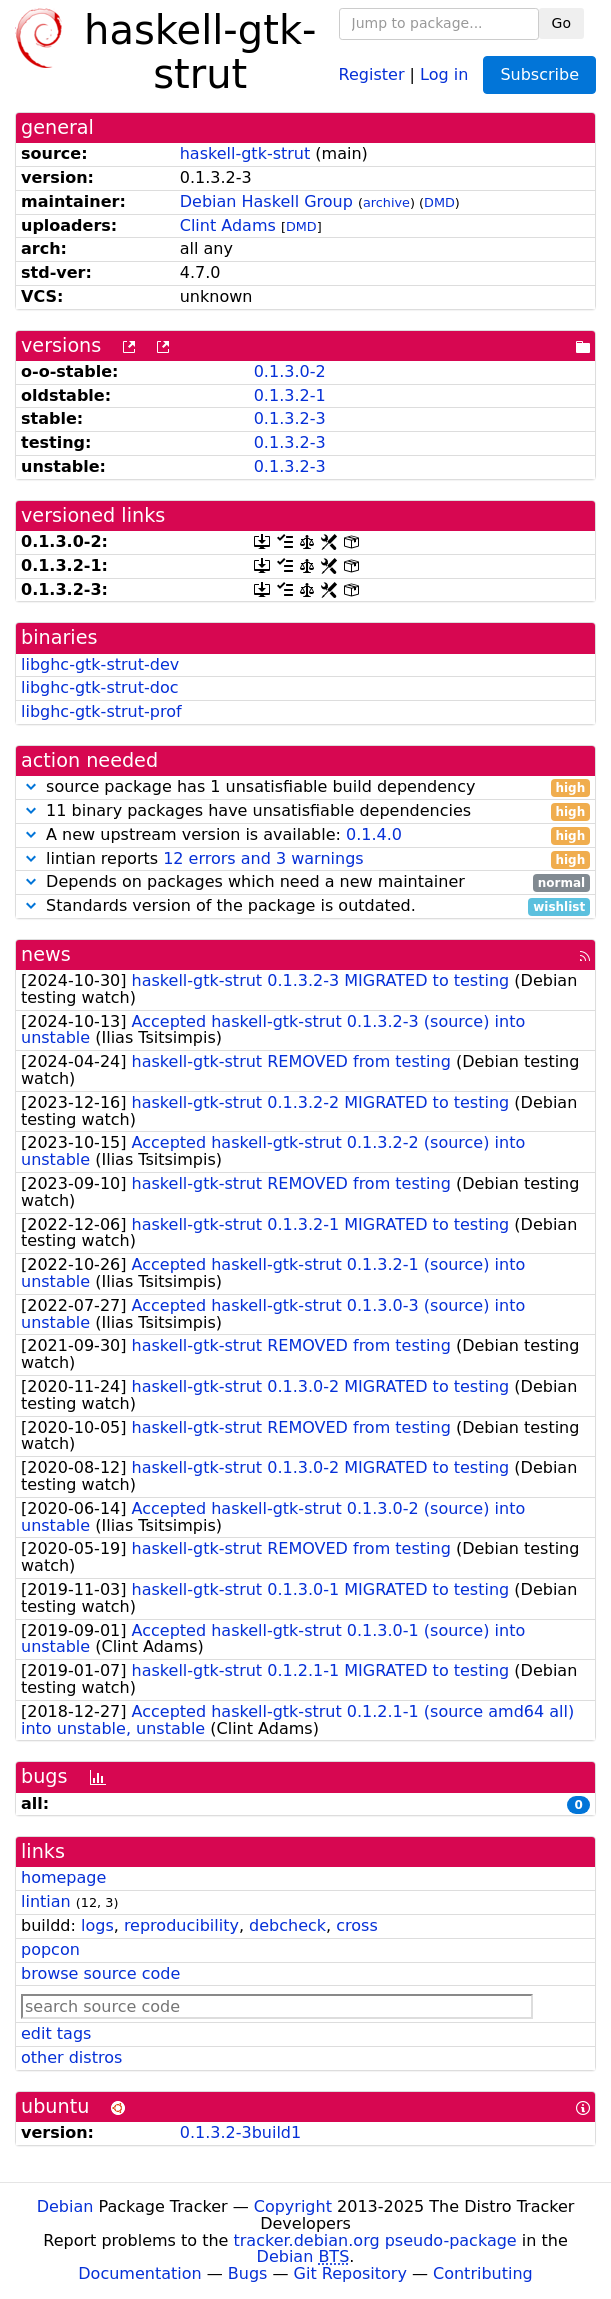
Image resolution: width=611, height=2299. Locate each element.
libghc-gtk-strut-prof (101, 711)
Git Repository (350, 2273)
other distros (71, 2057)
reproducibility (181, 1925)
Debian (65, 2206)
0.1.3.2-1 (290, 395)
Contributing (483, 2273)
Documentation (139, 2273)
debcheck (287, 1925)
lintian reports (305, 859)
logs (97, 1925)
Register (372, 73)
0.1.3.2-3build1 (240, 2132)
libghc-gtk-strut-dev (100, 664)
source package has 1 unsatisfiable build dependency (305, 787)
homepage (63, 1877)
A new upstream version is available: (305, 835)
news (46, 954)
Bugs (248, 2273)
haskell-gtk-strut (245, 153)
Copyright (293, 2206)
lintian (46, 1901)
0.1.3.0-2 (290, 371)
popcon (50, 1949)
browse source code (100, 1973)
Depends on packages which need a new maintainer (305, 882)
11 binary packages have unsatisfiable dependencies (305, 811)
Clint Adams (228, 225)
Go (561, 23)
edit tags (56, 2033)
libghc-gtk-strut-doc (100, 687)
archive (386, 202)
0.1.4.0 (374, 834)
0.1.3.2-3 (290, 418)
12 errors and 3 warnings (263, 858)
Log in (444, 73)
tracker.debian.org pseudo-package (375, 2240)
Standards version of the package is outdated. (305, 906)
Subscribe (539, 74)
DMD (439, 202)
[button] (31, 786)
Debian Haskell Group (266, 201)
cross (356, 1925)
